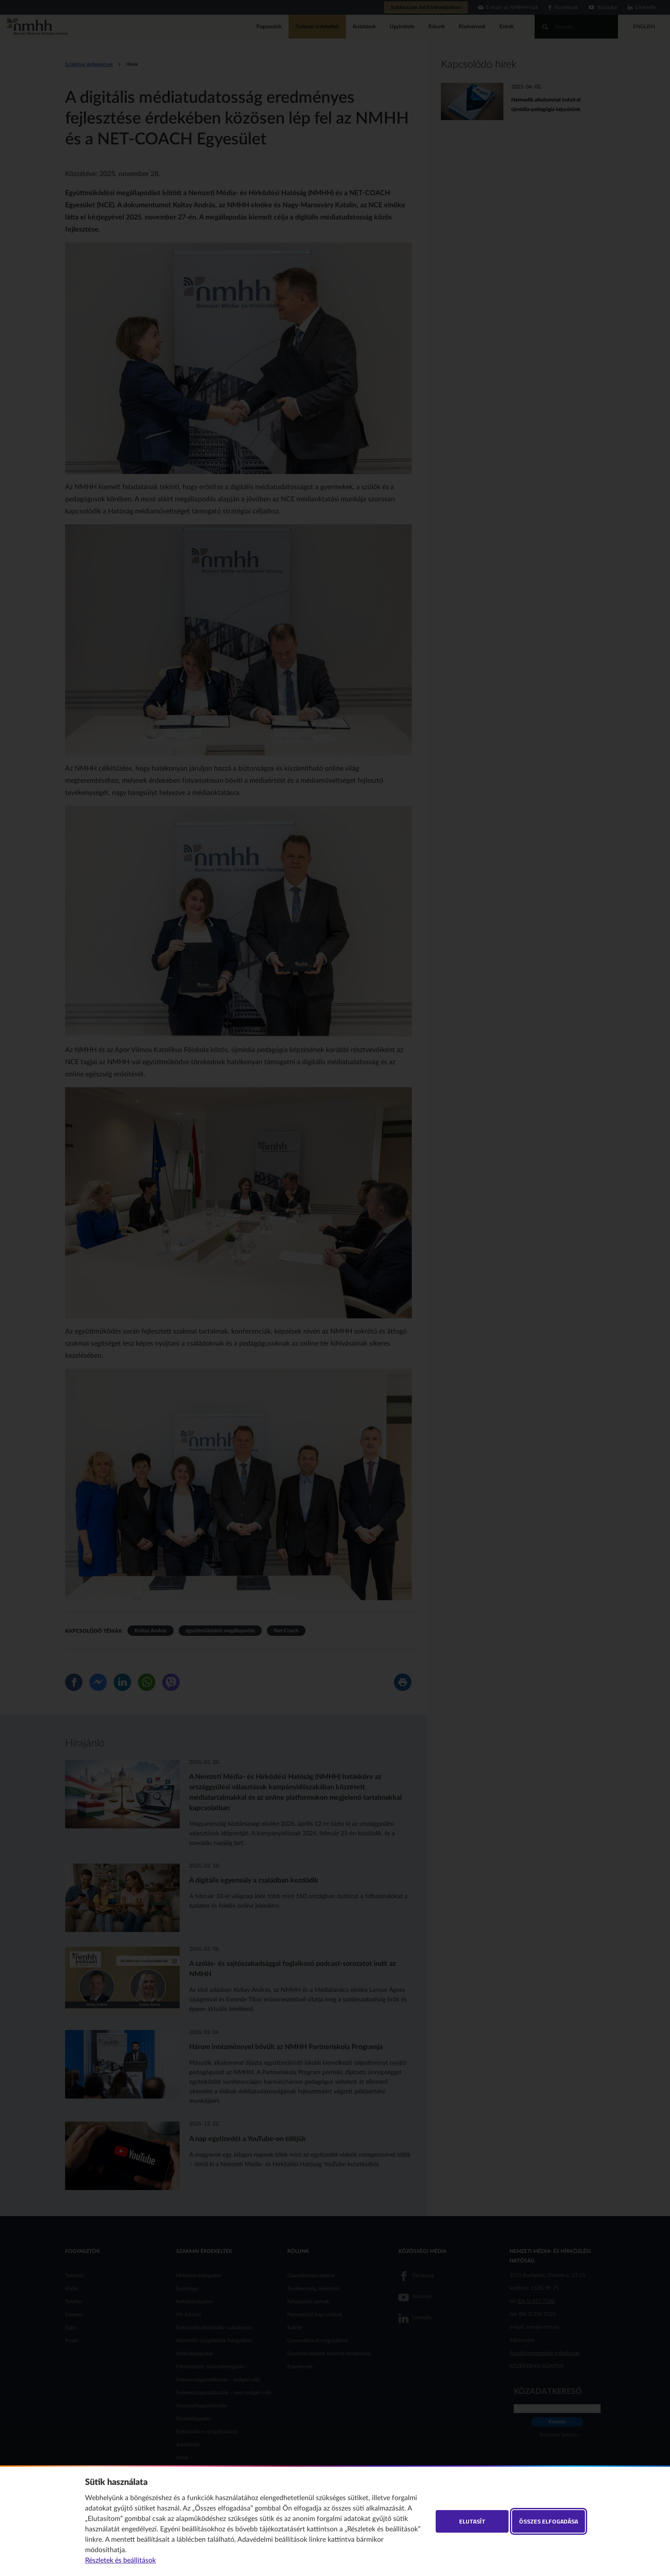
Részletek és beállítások (120, 2560)
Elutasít (472, 2521)
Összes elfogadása (548, 2521)
